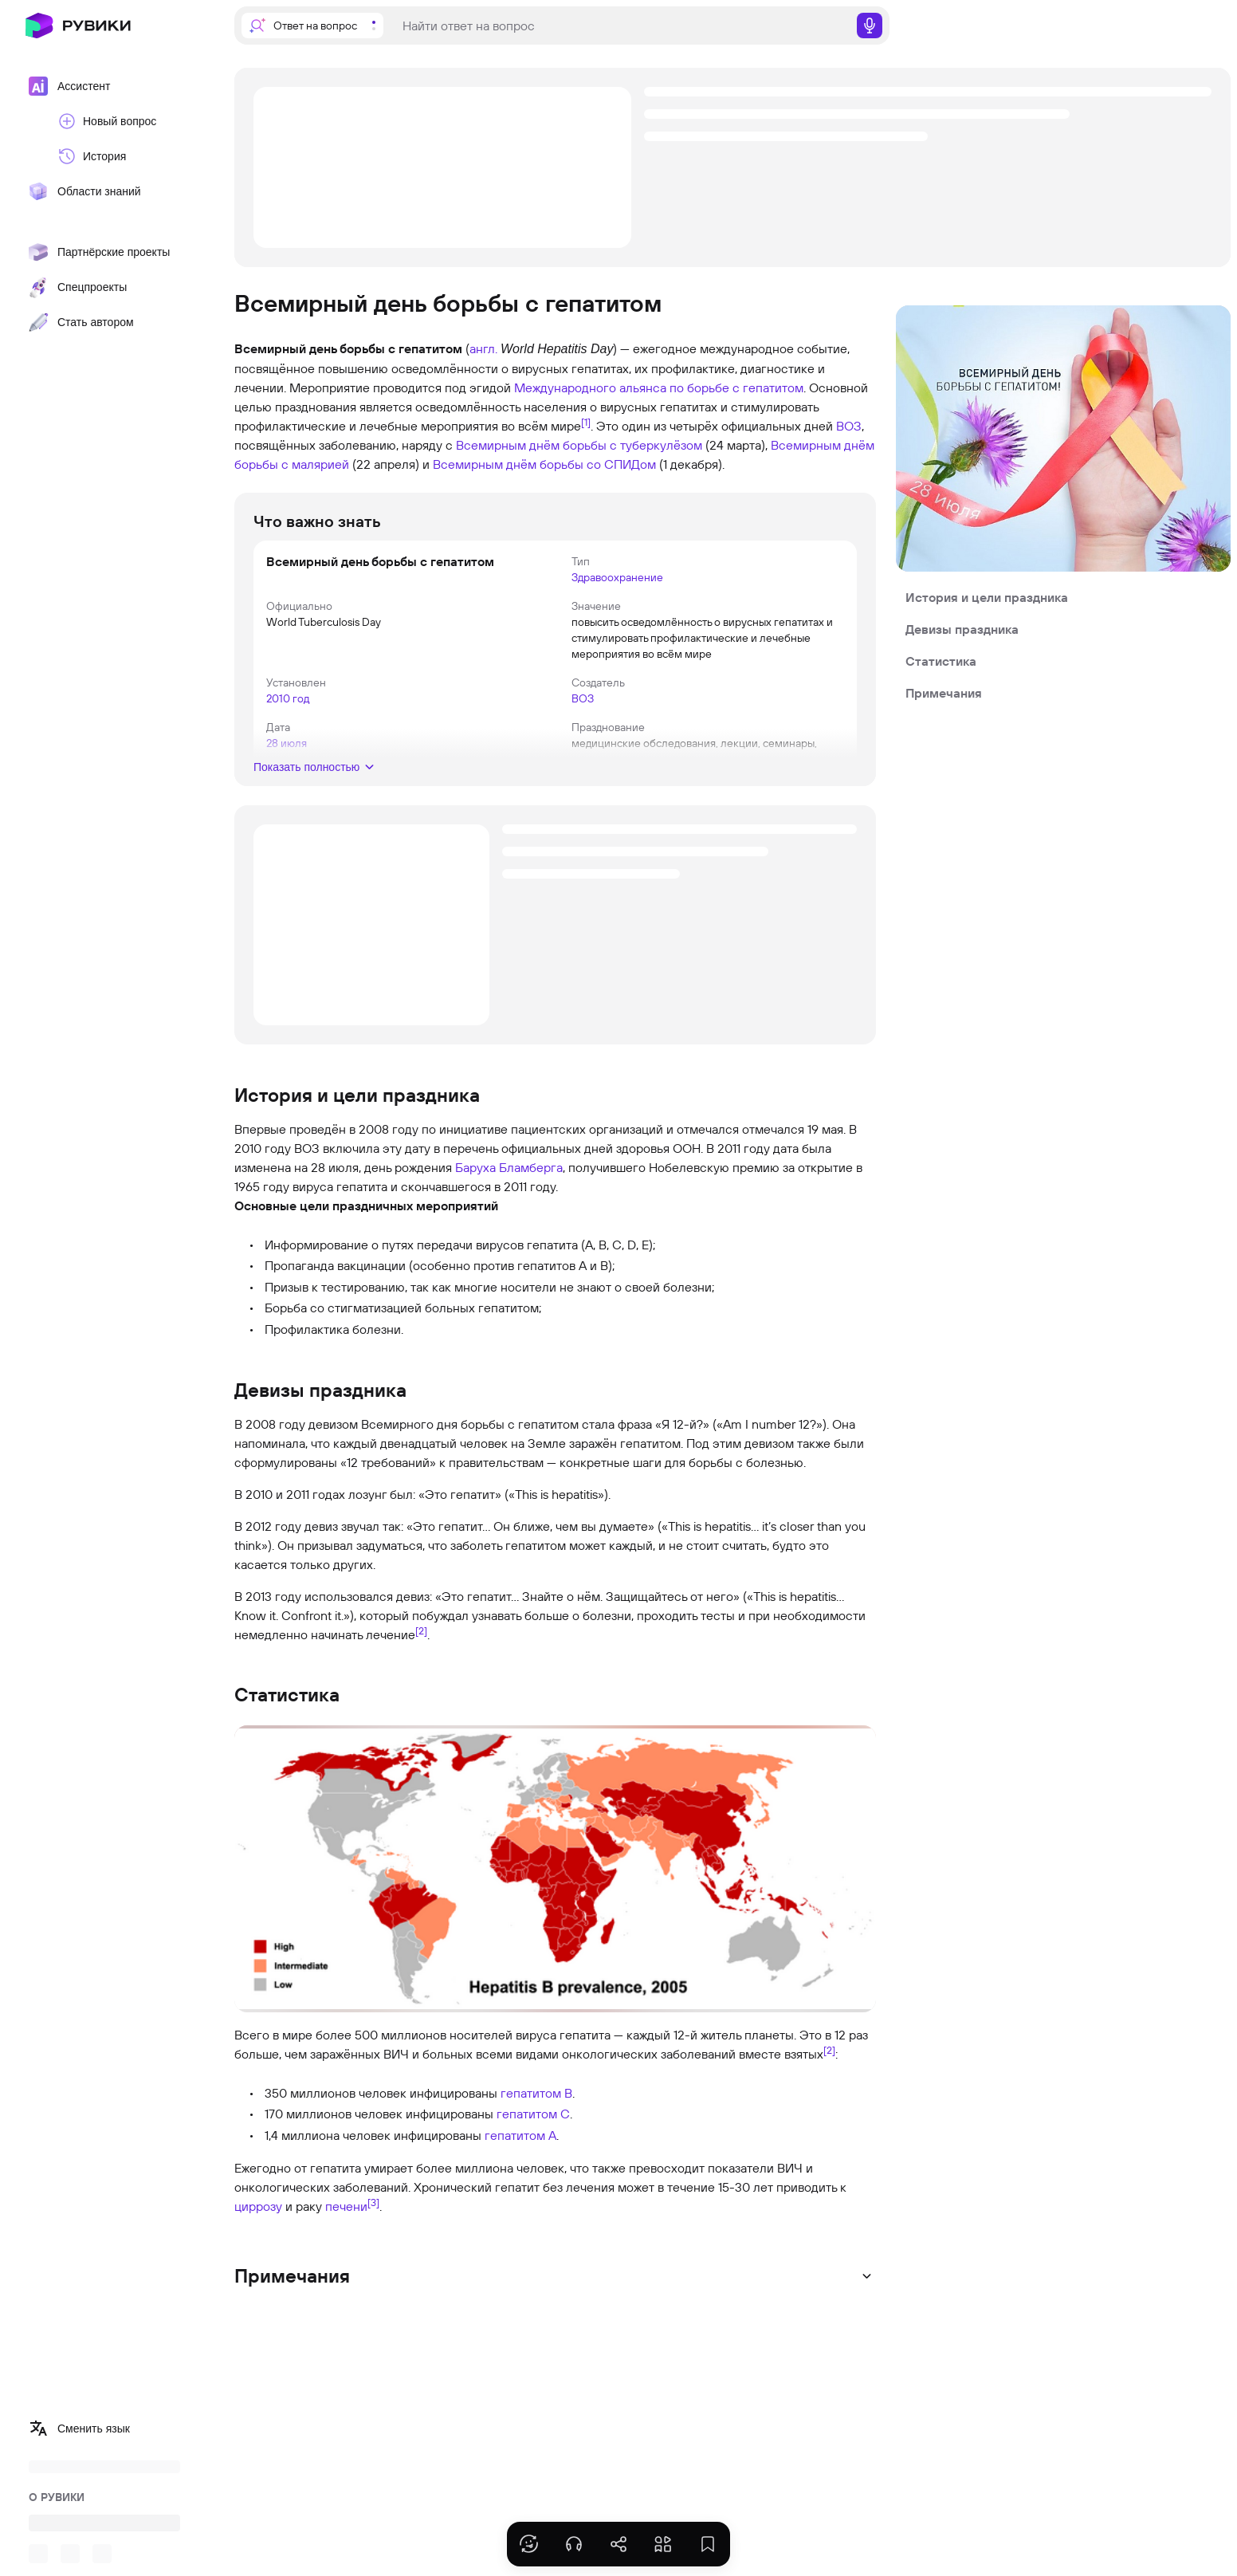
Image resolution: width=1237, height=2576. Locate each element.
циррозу (258, 2206)
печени (346, 2206)
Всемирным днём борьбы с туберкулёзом (579, 445)
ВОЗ (849, 426)
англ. (483, 348)
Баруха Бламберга (509, 1167)
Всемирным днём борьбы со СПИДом (544, 464)
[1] (586, 421)
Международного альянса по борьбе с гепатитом (658, 387)
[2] (421, 1630)
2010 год (287, 698)
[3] (373, 2202)
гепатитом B (536, 2093)
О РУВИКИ (56, 2497)
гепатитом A (520, 2135)
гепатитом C (533, 2114)
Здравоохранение (617, 577)
